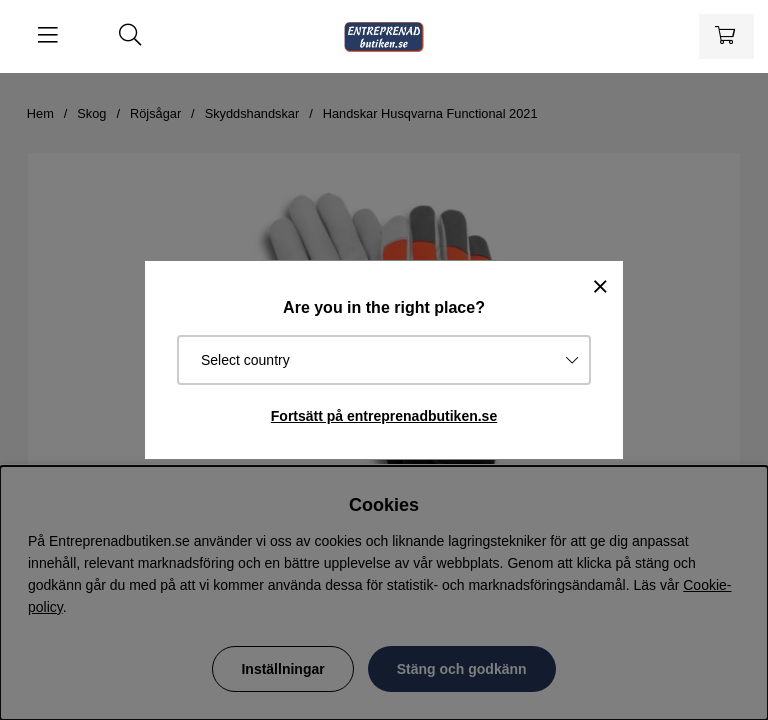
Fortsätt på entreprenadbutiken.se (384, 416)
